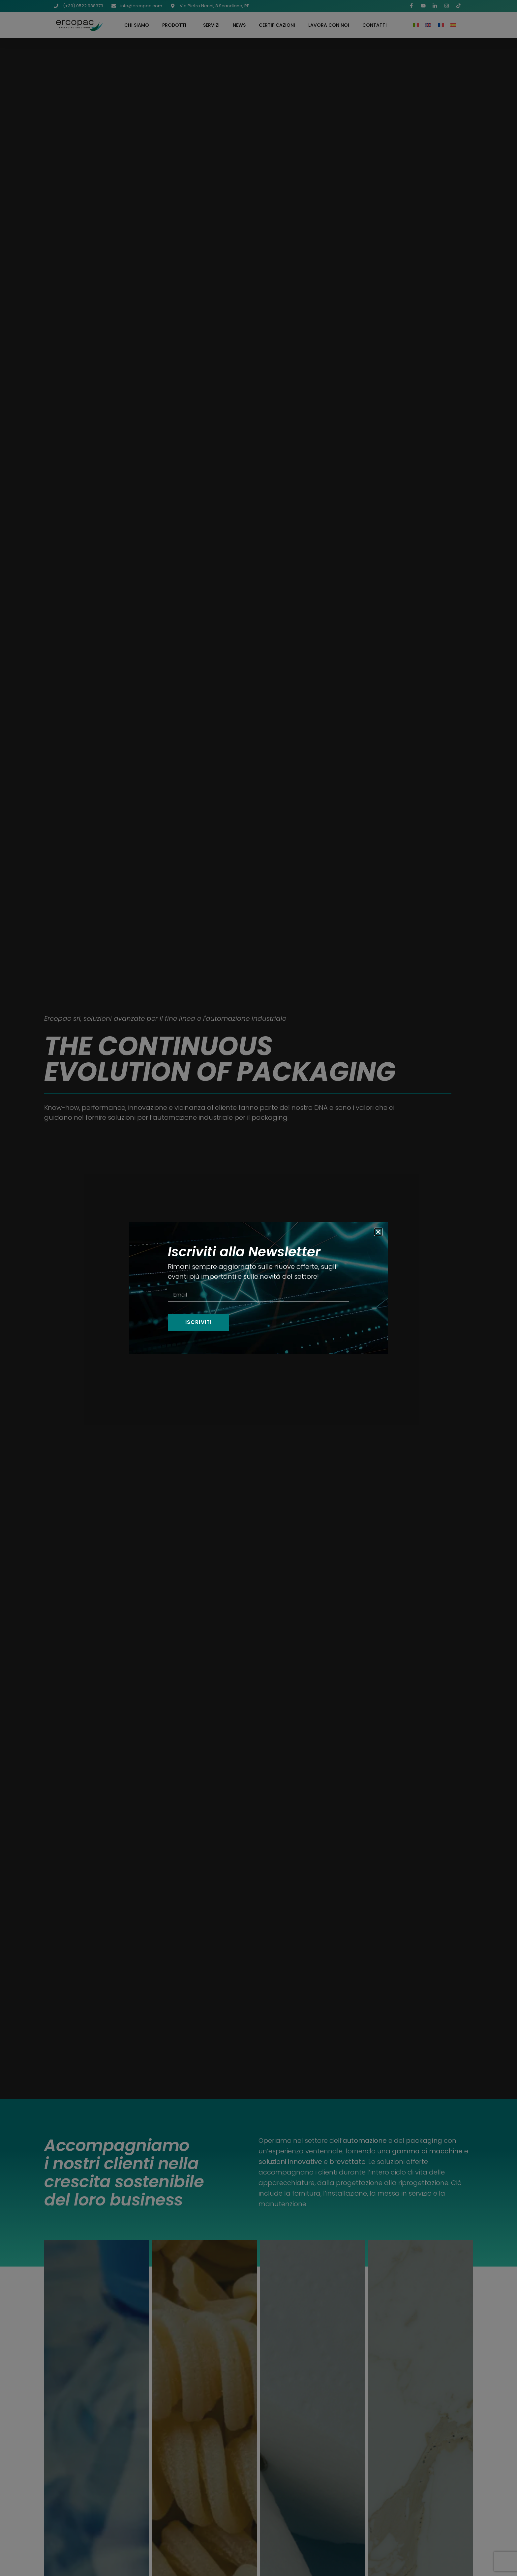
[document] (258, 1288)
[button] (378, 1232)
